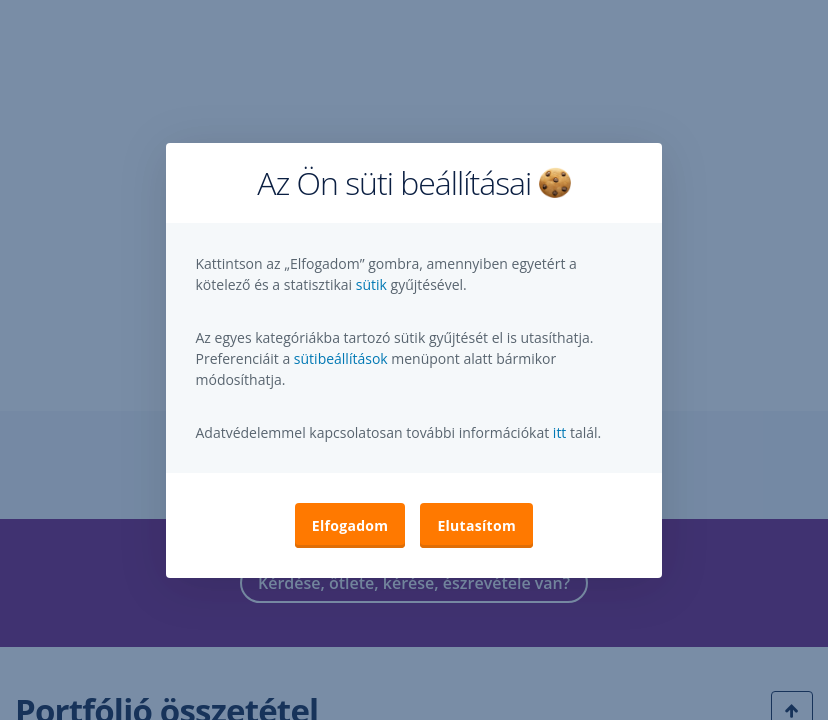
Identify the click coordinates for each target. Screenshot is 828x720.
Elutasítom (476, 525)
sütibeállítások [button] (341, 358)
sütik (373, 284)
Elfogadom (350, 525)
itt (560, 432)
